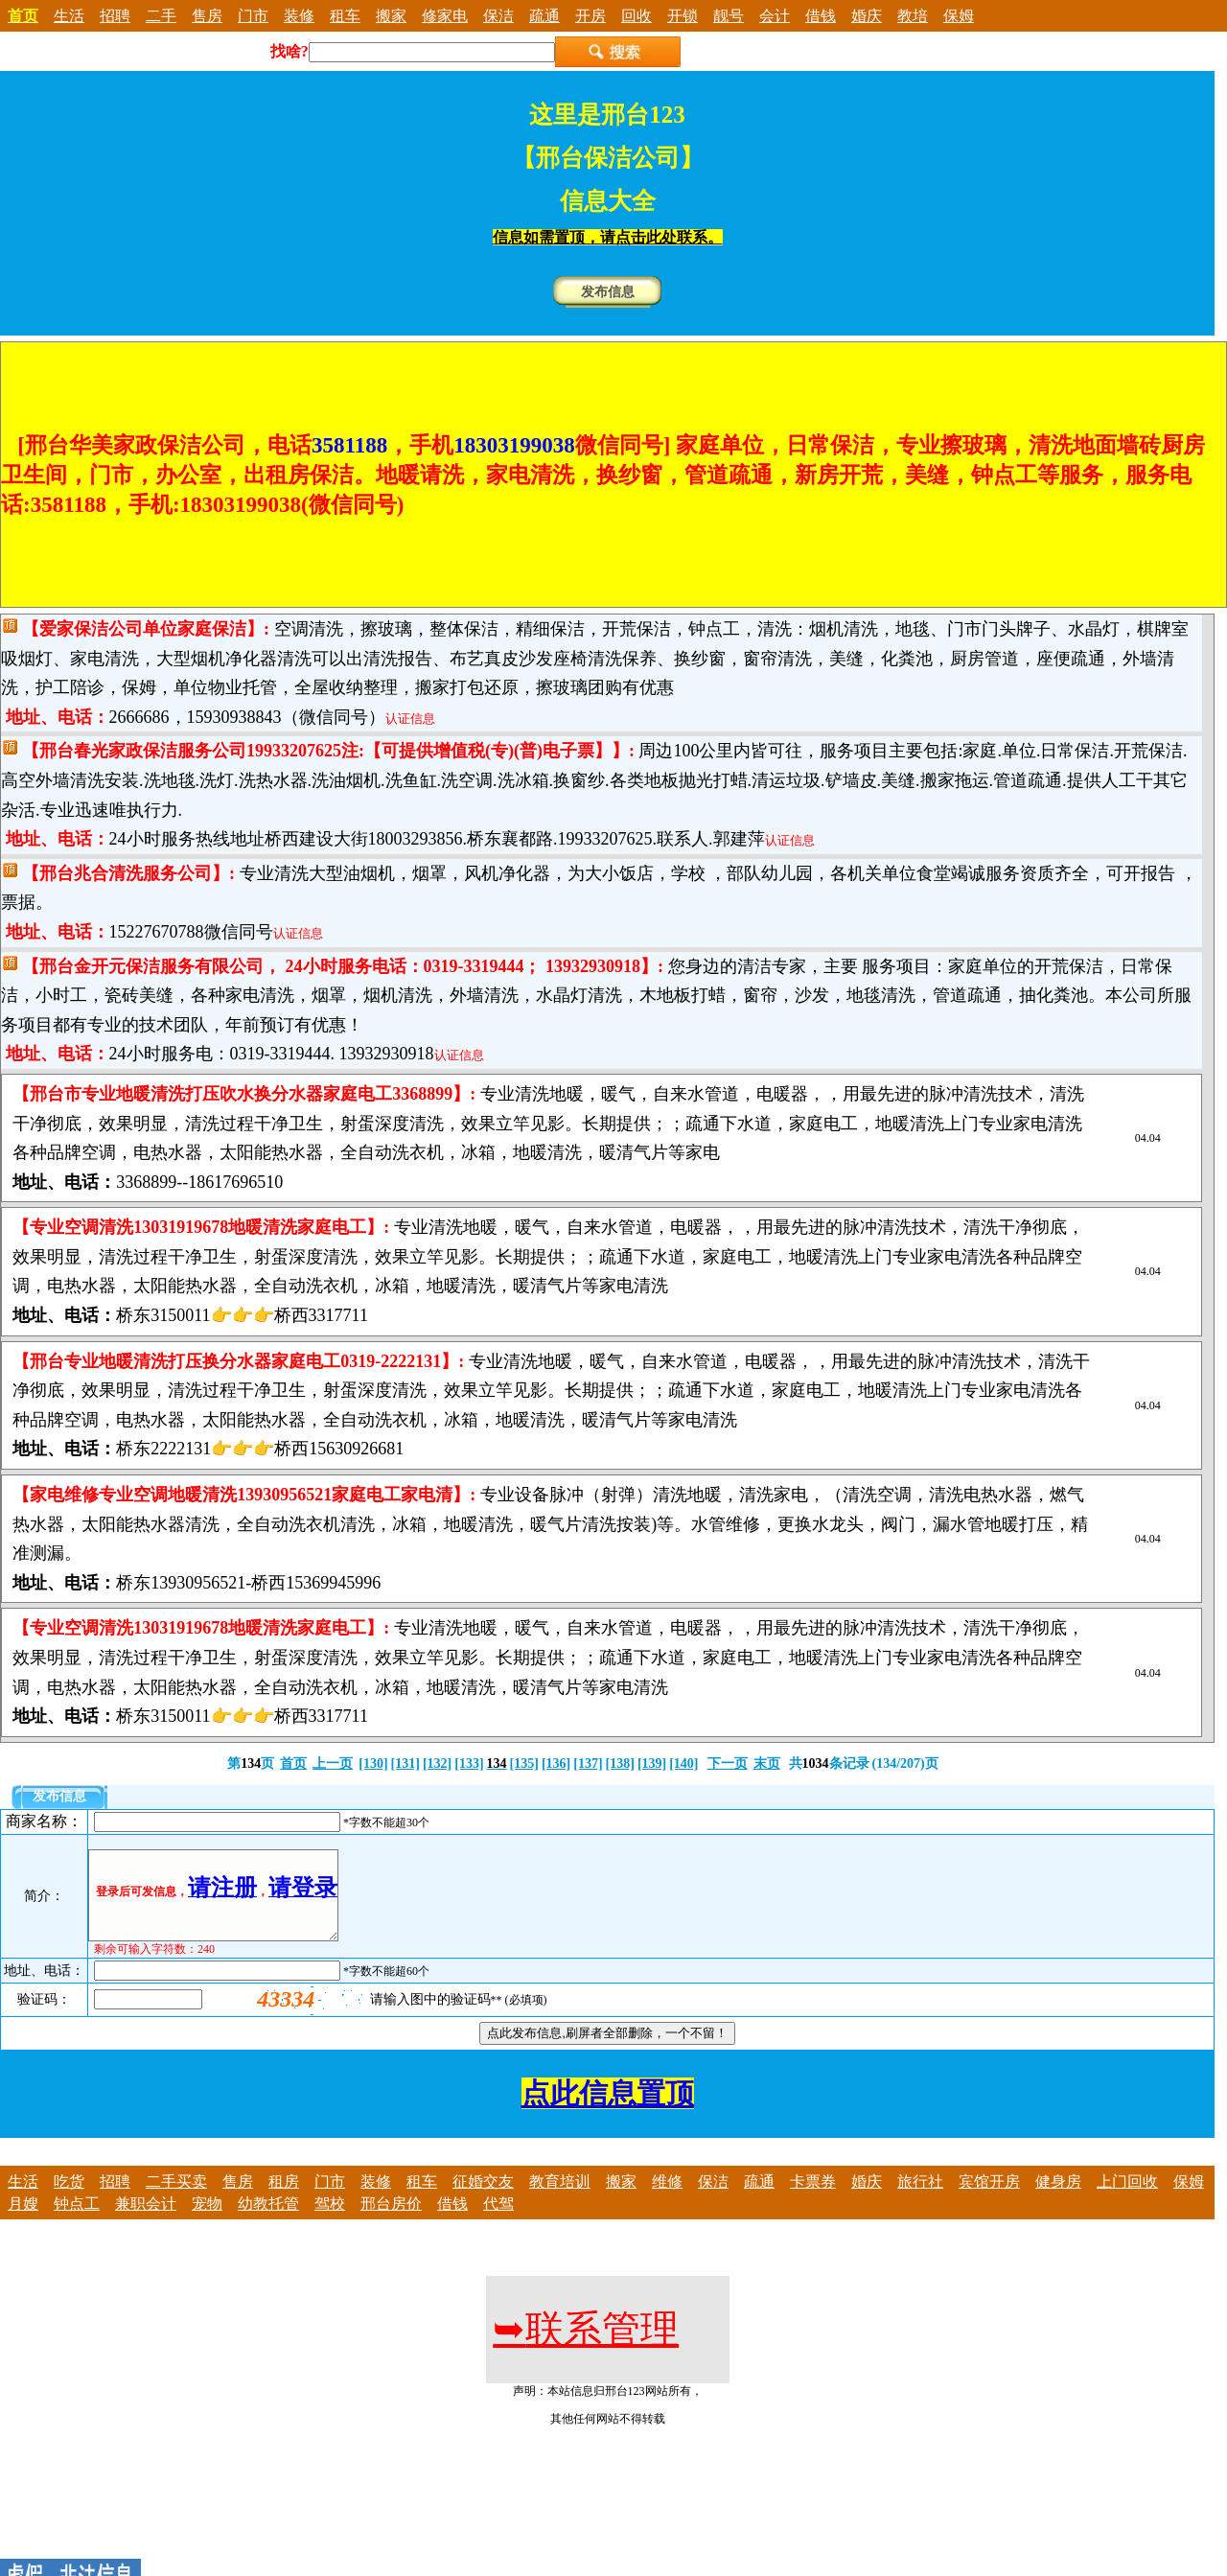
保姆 (958, 16)
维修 (667, 2199)
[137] (587, 1763)
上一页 (333, 1763)
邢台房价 (391, 2221)
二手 (161, 16)
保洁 (498, 16)
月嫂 (23, 2221)
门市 (253, 16)
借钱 (820, 16)
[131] (405, 1763)
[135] (524, 1763)
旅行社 (920, 2199)
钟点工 (77, 2221)
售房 (207, 16)
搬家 (391, 16)
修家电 (445, 16)
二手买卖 (176, 2199)
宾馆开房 (989, 2199)
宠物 (207, 2221)
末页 (766, 1763)
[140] (683, 1763)
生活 (69, 16)
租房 (283, 2199)
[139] (651, 1763)
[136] (556, 1763)
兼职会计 (145, 2221)
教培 (912, 16)
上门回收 (1127, 2199)
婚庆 (866, 16)
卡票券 (813, 2199)
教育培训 (559, 2199)
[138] (620, 1763)
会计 (774, 16)
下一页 (727, 1763)
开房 (590, 16)
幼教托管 (268, 2221)
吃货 (69, 2199)
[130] (373, 1763)
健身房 (1058, 2199)
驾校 (329, 2221)
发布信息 (608, 292)
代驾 (498, 2221)
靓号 (728, 16)
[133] (468, 1763)
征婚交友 (483, 2199)
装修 (299, 16)
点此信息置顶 (607, 2110)
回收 (636, 16)
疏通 (544, 16)
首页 (293, 1763)
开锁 (682, 16)
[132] (437, 1763)
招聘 (115, 16)
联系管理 (586, 2346)
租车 (345, 16)
